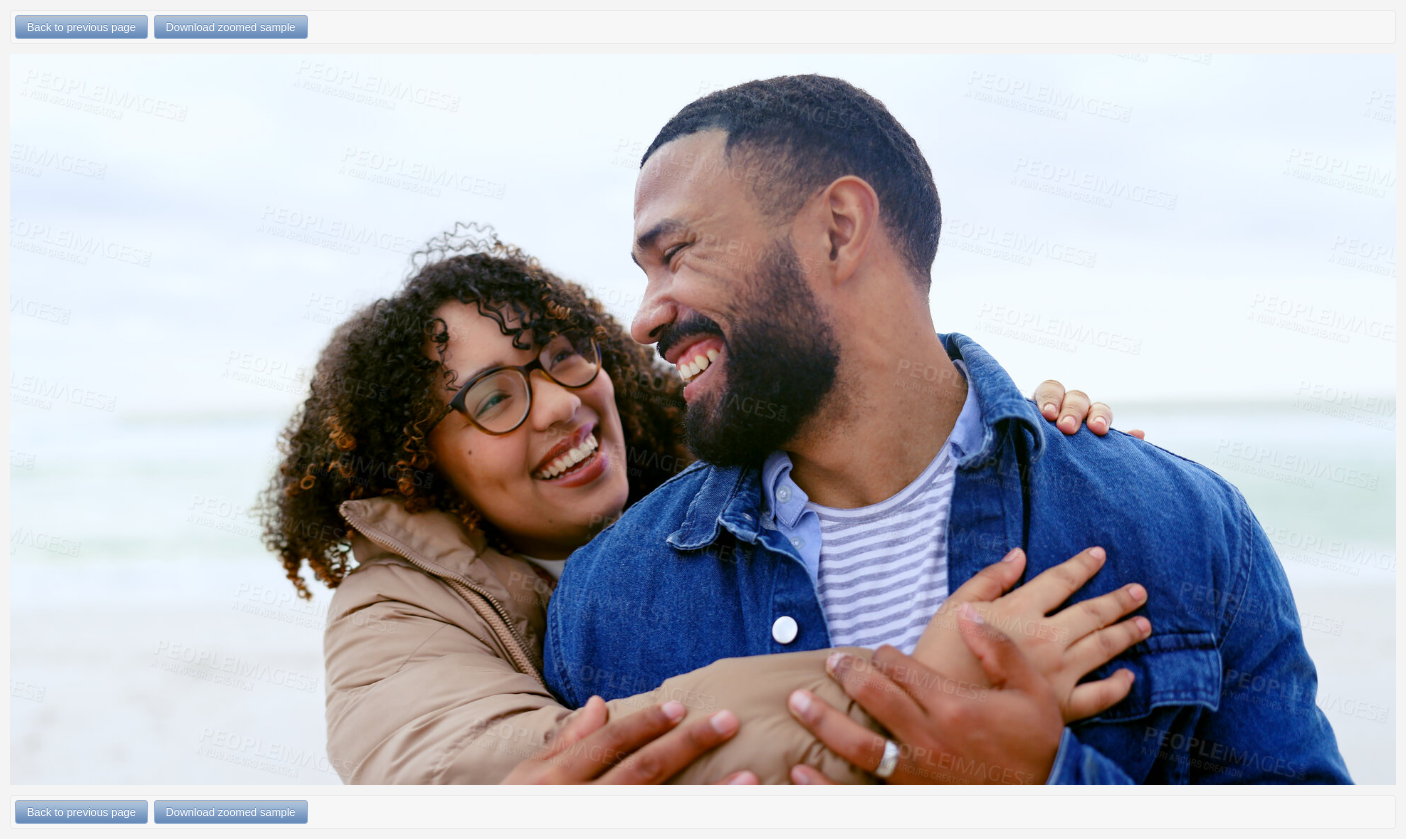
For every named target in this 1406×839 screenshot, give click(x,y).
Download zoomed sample (231, 27)
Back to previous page (81, 27)
